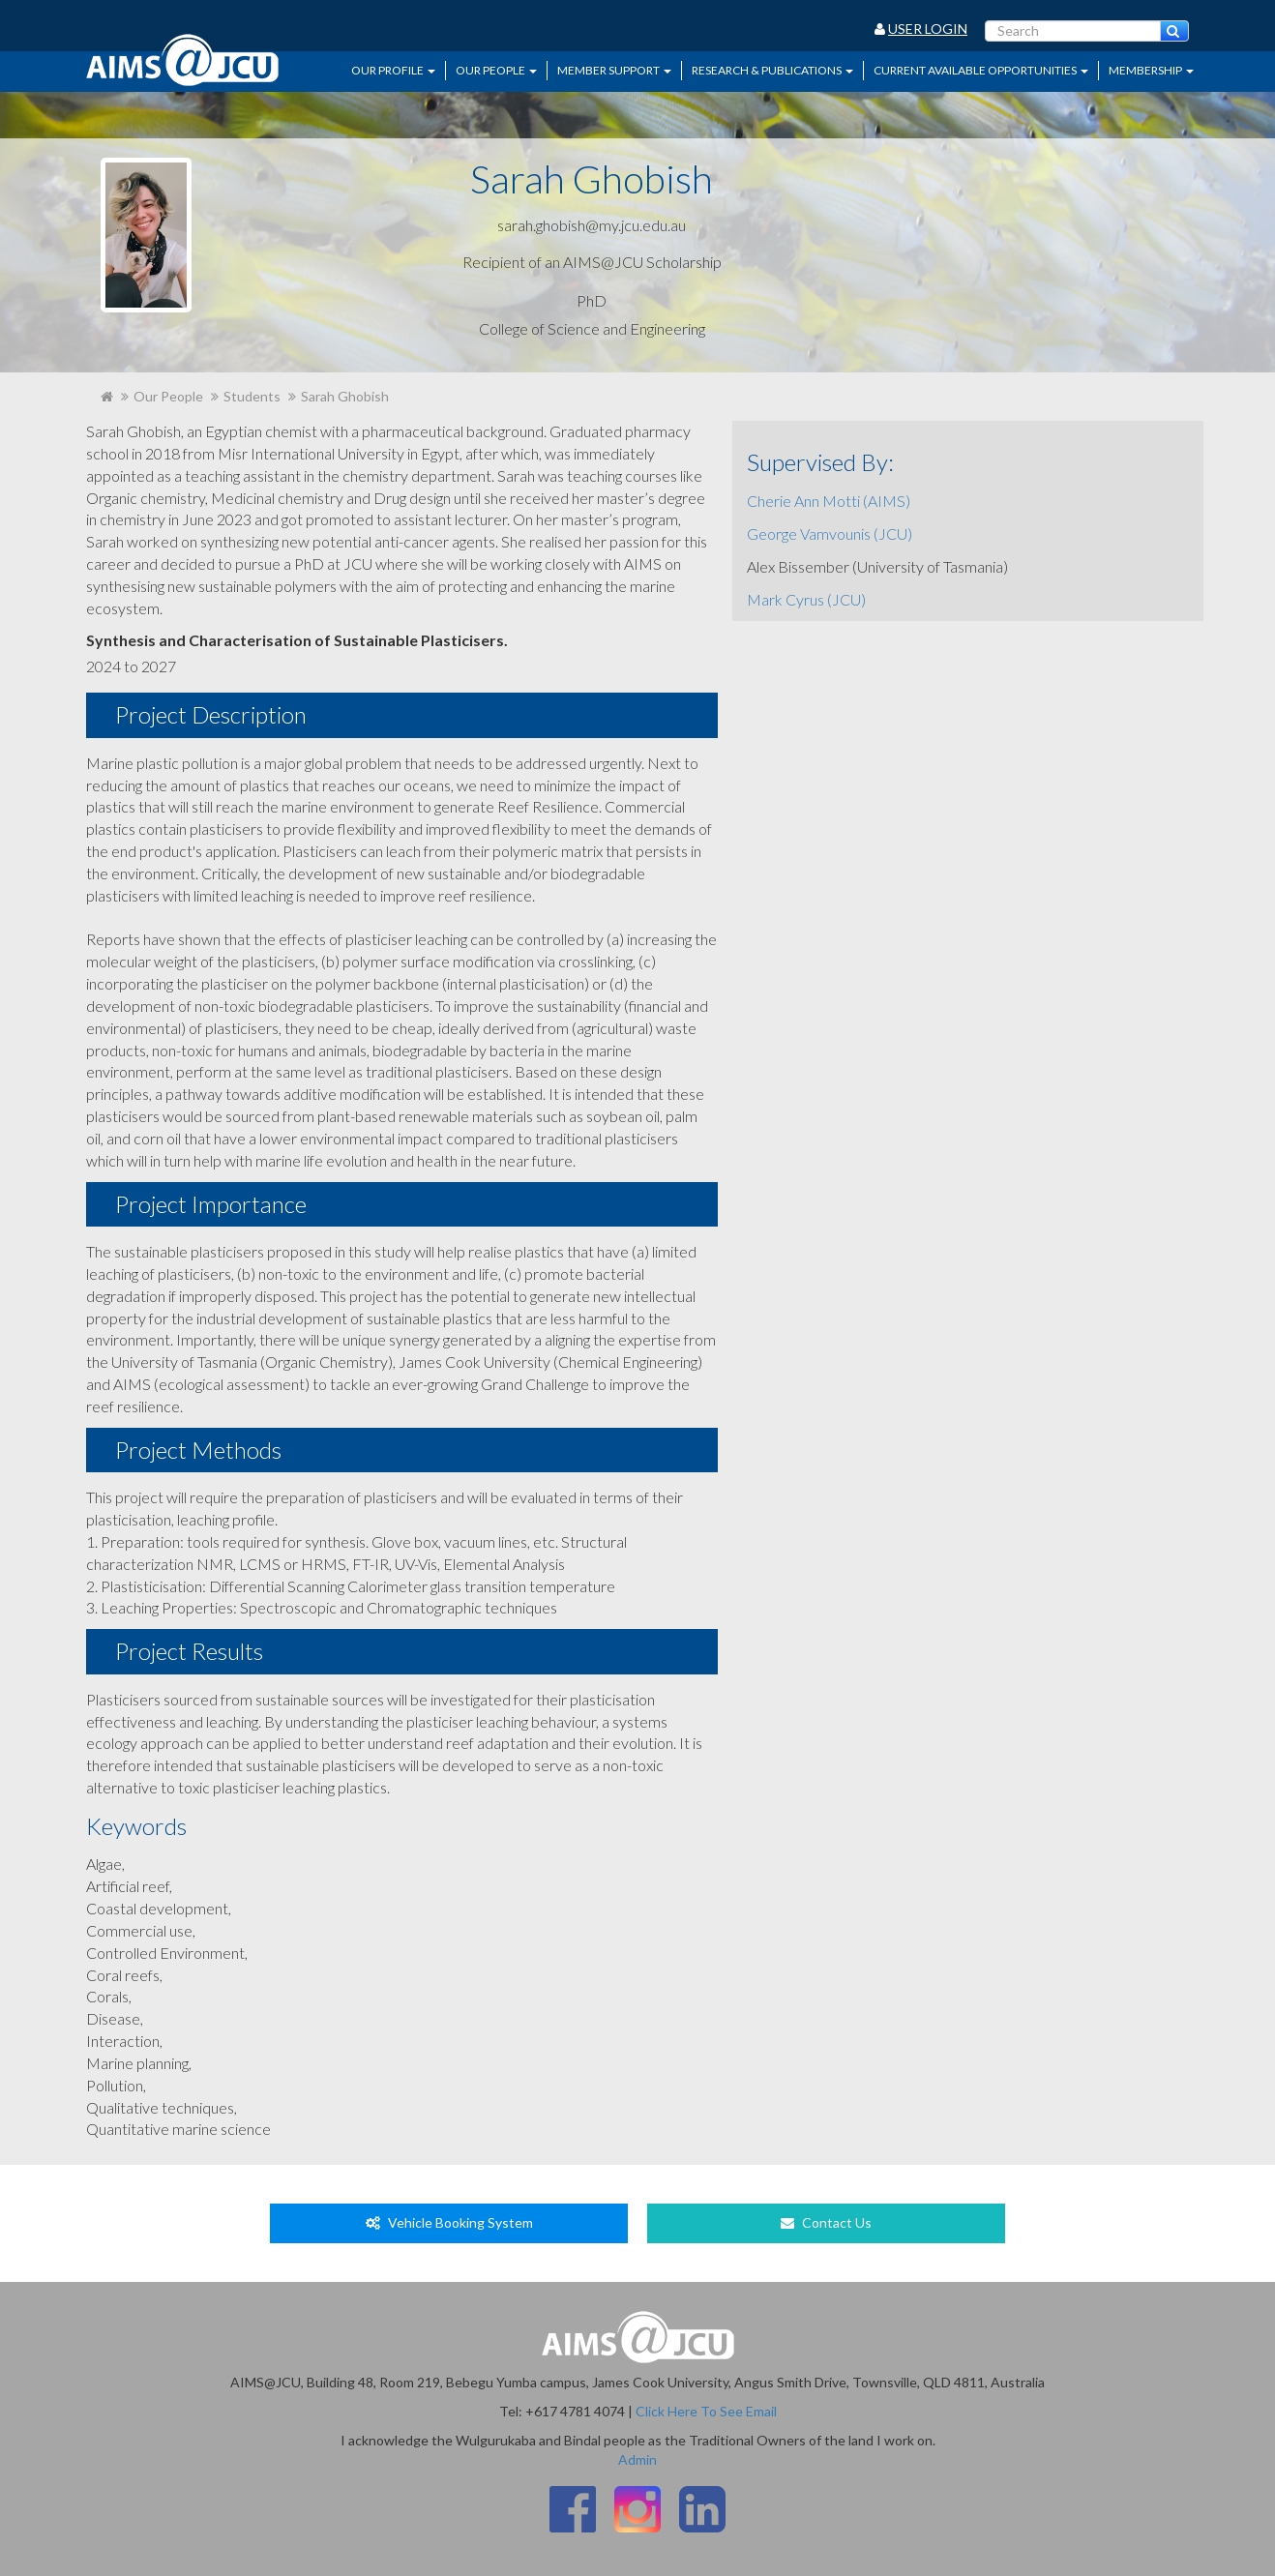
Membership (1151, 70)
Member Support (614, 70)
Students (252, 396)
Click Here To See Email (706, 2411)
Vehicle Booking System (449, 2222)
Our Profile (393, 70)
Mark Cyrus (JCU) (806, 599)
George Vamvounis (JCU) (829, 533)
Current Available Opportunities (981, 70)
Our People (496, 70)
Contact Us (826, 2222)
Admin (637, 2459)
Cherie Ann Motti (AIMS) (828, 500)
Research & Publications (772, 70)
